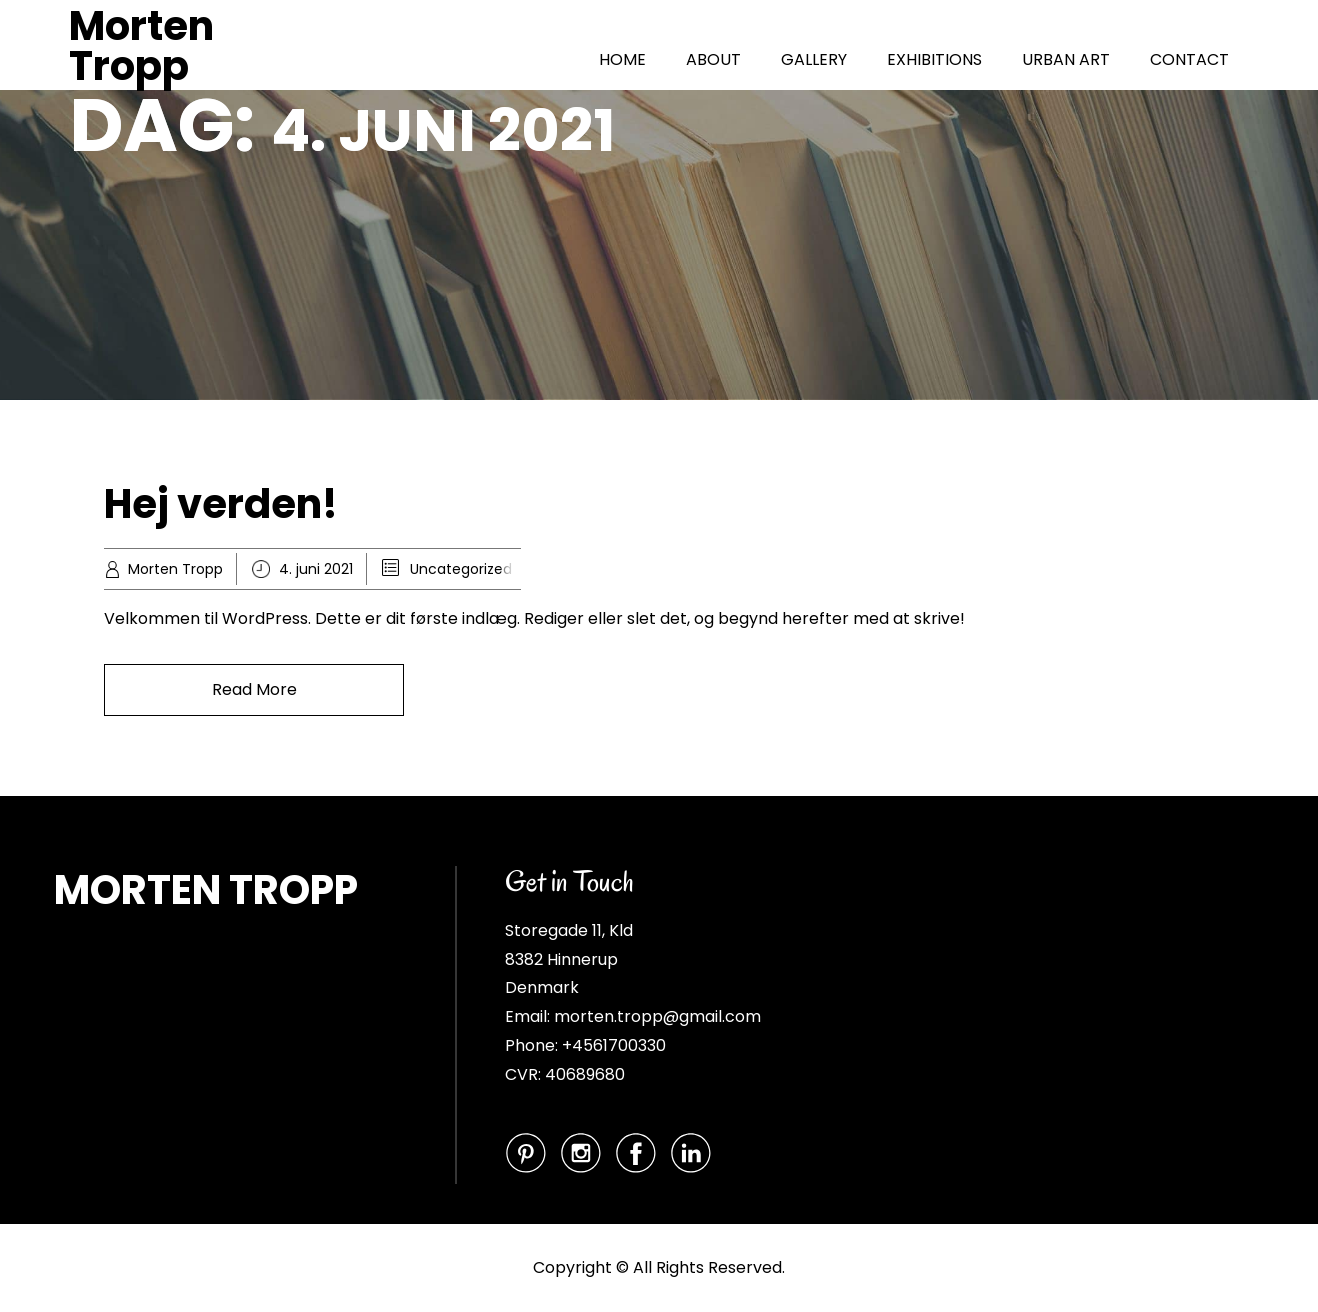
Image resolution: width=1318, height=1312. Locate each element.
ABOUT (713, 59)
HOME (622, 59)
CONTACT (1189, 59)
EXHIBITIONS (934, 59)
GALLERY (814, 59)
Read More (254, 689)
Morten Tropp (141, 46)
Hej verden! (221, 504)
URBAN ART (1066, 59)
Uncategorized (461, 569)
